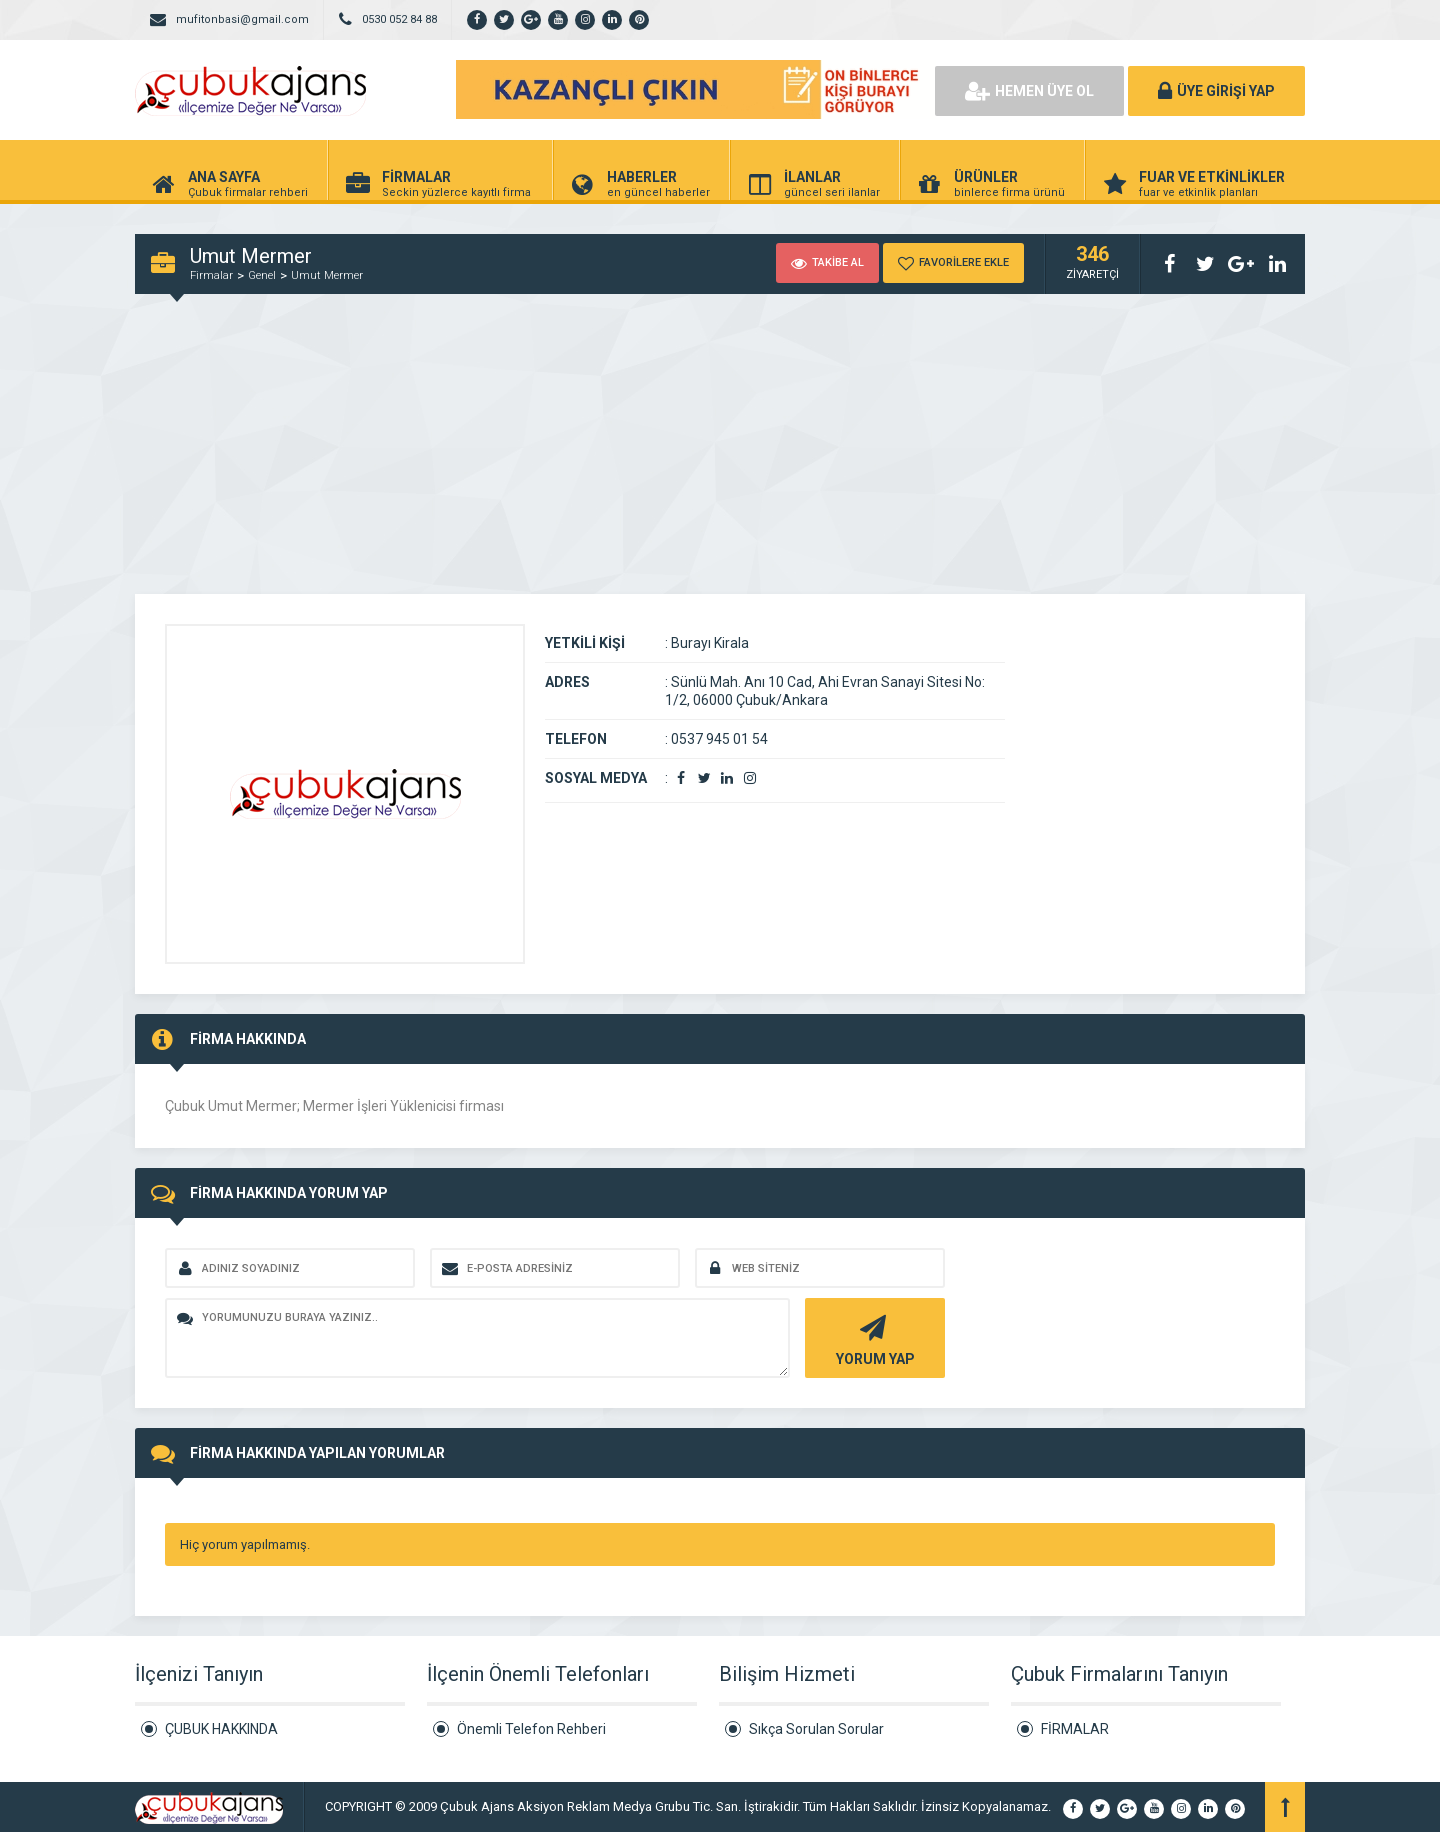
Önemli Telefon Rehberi (531, 1729)
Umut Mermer (327, 275)
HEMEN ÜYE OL (1029, 91)
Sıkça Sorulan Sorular (816, 1729)
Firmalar (211, 275)
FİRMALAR (1075, 1729)
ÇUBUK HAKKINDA (221, 1729)
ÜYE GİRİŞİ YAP (1216, 91)
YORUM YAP (872, 1338)
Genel (262, 275)
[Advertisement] (720, 458)
